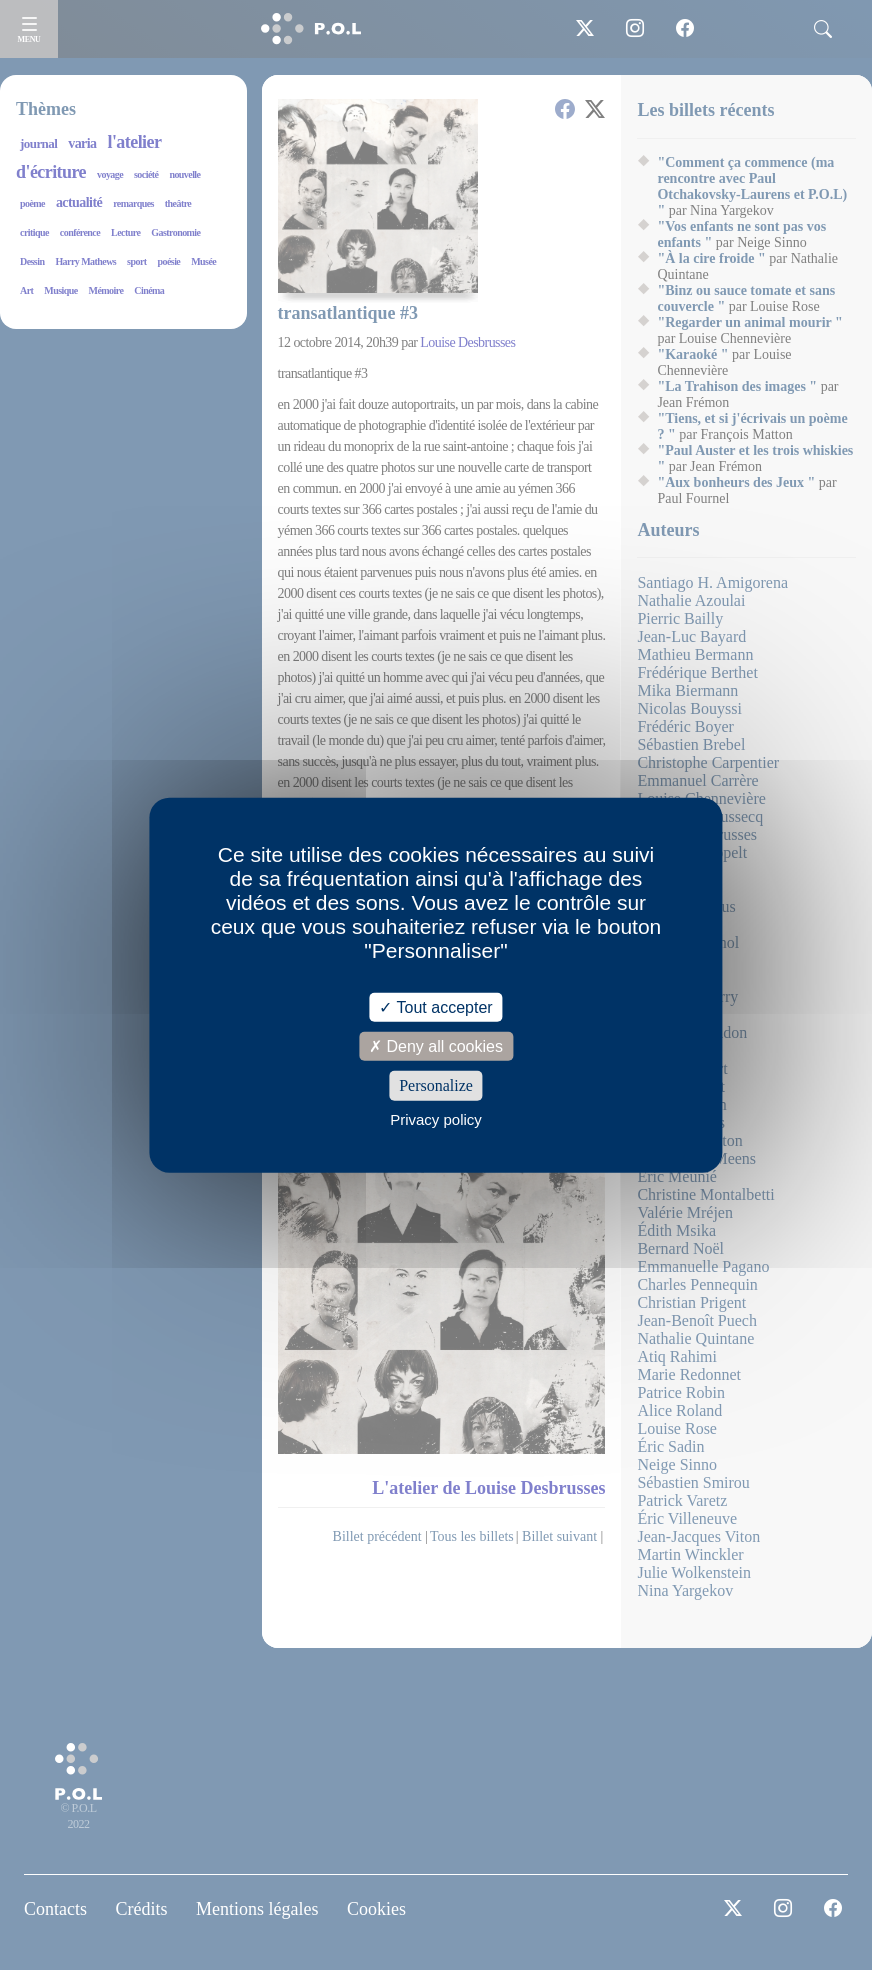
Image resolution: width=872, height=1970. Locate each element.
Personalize (436, 1085)
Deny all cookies (436, 1046)
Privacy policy (436, 1118)
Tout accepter (435, 1007)
